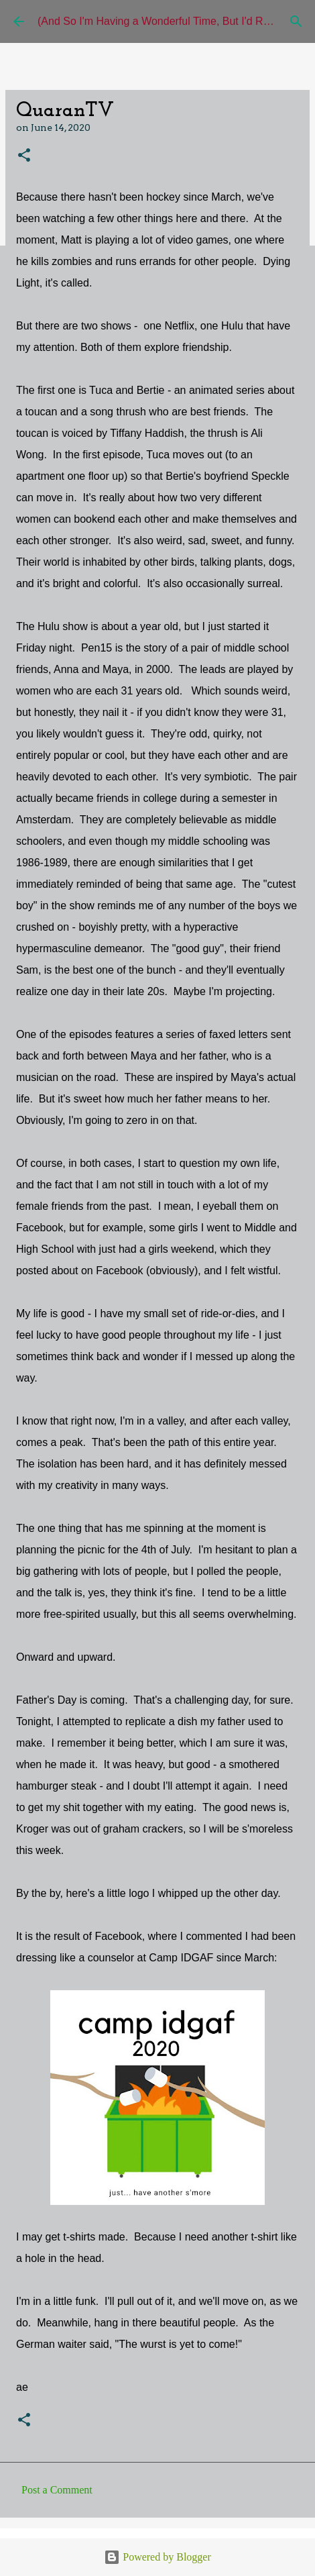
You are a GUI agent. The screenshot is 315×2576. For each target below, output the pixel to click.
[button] (24, 156)
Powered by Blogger (157, 2557)
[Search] (296, 21)
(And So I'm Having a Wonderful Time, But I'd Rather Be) (172, 21)
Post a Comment (56, 2489)
